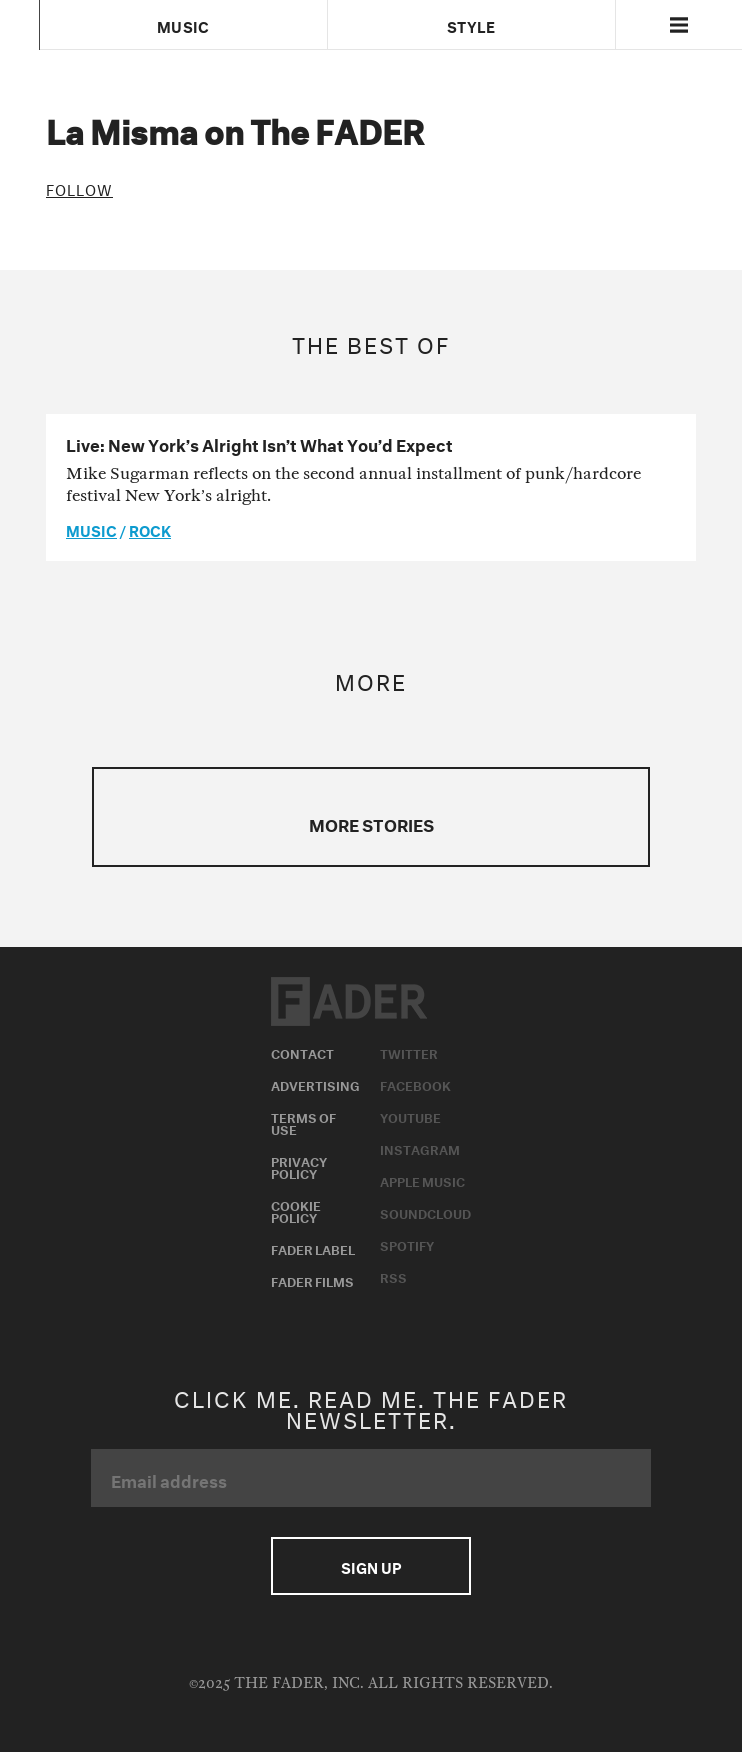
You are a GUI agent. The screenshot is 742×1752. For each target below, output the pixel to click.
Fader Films (312, 1280)
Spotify (407, 1244)
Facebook (415, 1084)
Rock (150, 529)
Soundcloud (425, 1212)
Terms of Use (303, 1122)
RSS (393, 1276)
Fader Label (313, 1248)
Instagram (420, 1148)
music (91, 529)
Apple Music (422, 1180)
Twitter (409, 1052)
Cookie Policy (296, 1210)
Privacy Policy (299, 1166)
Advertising (315, 1084)
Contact (302, 1052)
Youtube (410, 1116)
